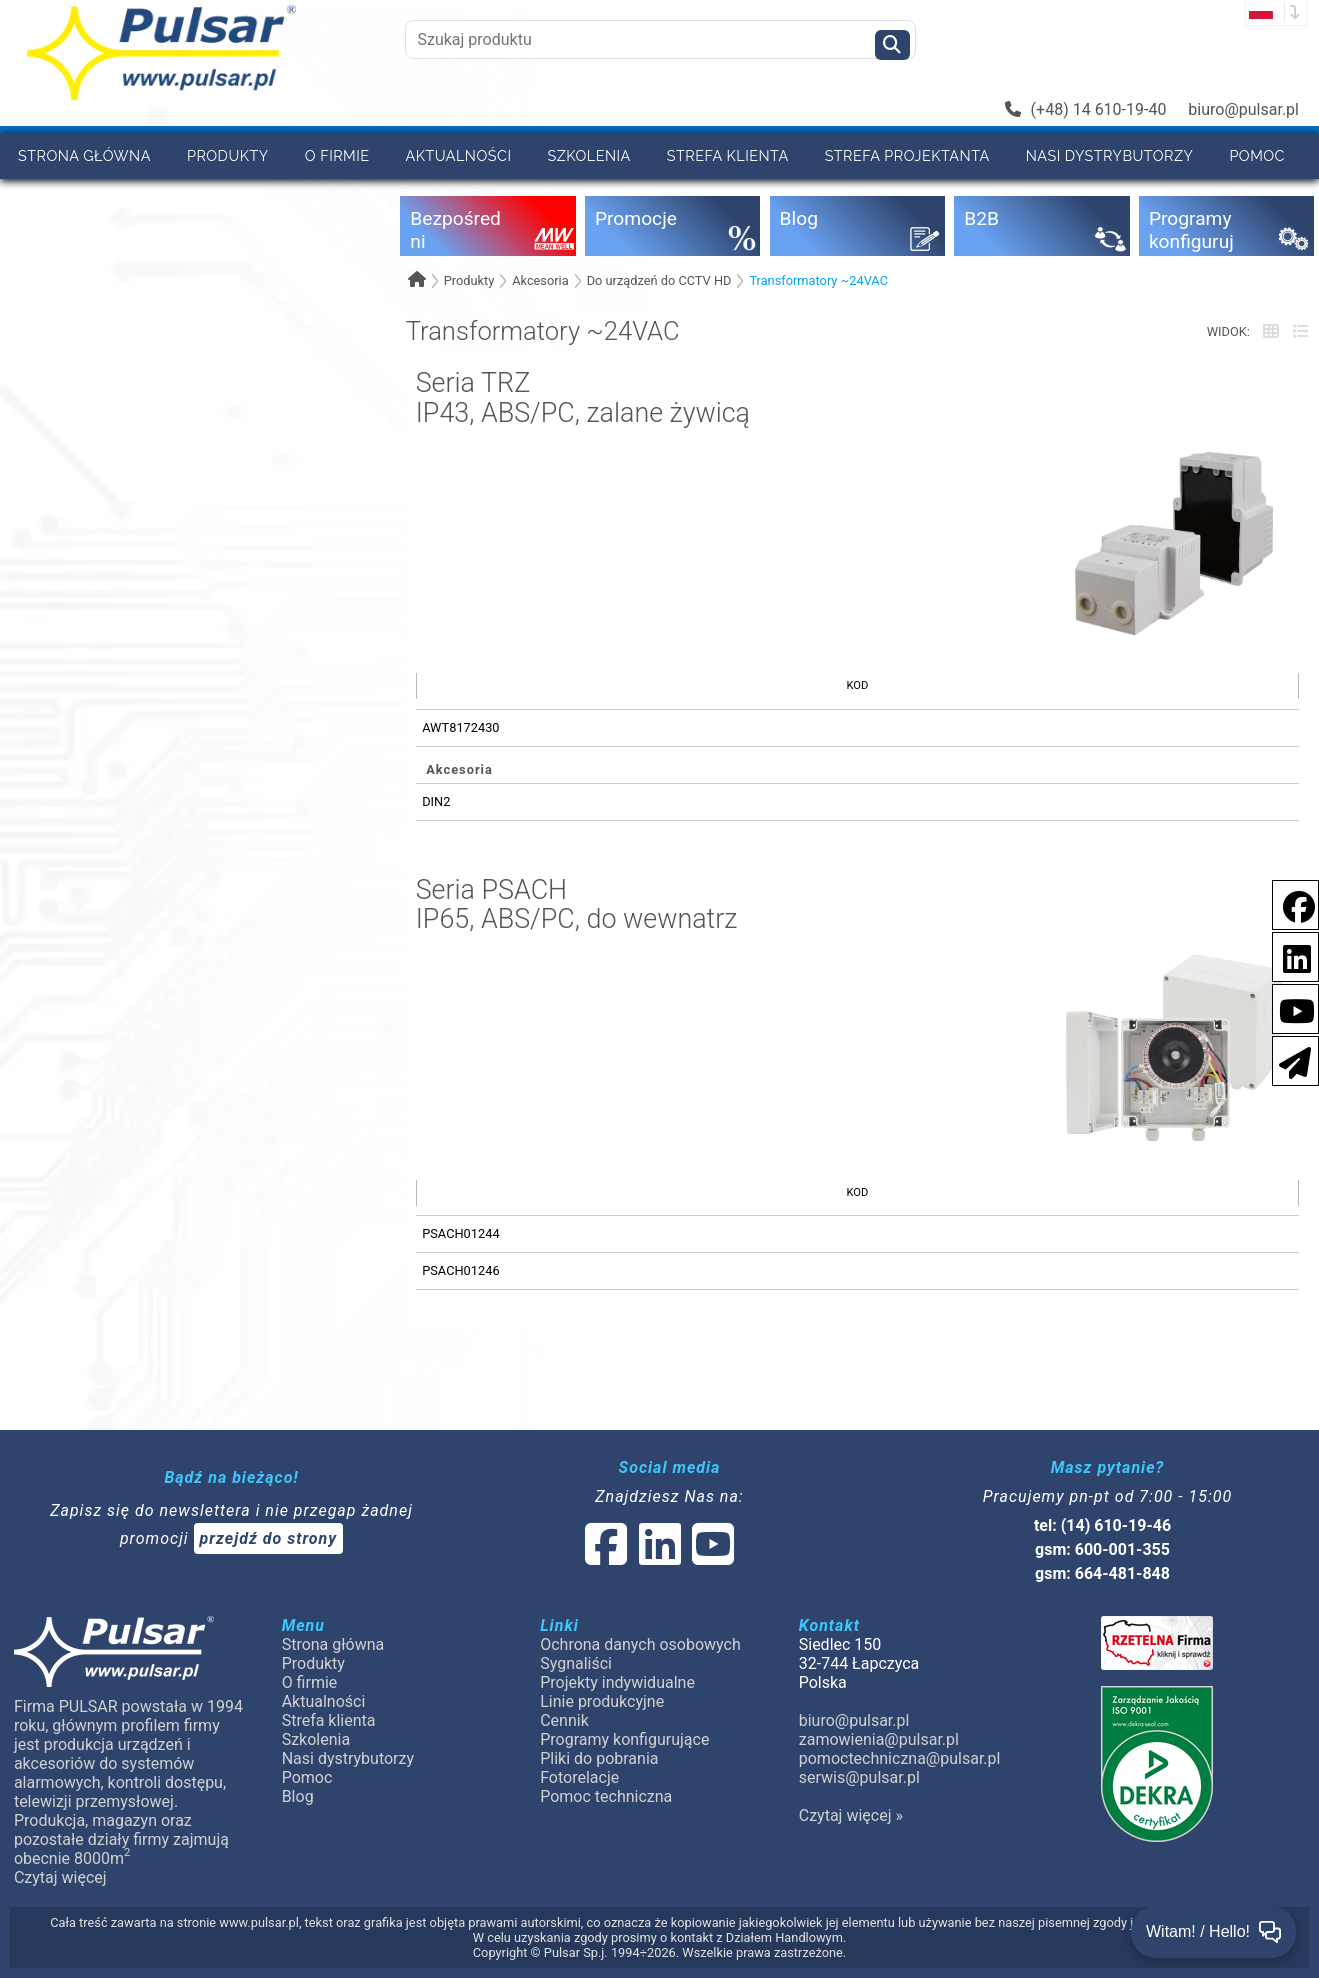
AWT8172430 (460, 727)
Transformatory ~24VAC (818, 280)
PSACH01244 (460, 1233)
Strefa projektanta (907, 155)
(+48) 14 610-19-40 (1086, 109)
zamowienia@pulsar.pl (879, 1739)
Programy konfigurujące (624, 1739)
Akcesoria (540, 280)
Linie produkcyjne (602, 1701)
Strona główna (84, 155)
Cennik (110, 201)
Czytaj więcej (60, 1877)
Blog (298, 1796)
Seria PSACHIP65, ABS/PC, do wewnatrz (577, 905)
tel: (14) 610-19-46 (1102, 1525)
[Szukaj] (892, 45)
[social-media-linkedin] (1287, 955)
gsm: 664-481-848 (1102, 1573)
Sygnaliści (576, 1663)
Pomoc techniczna (606, 1796)
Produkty (228, 155)
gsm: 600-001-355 (1102, 1549)
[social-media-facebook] (1289, 903)
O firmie (337, 155)
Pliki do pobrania (599, 1758)
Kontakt (210, 201)
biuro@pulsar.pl (1243, 109)
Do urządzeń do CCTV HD (659, 280)
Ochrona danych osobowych (640, 1644)
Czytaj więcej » (851, 1815)
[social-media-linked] (658, 1556)
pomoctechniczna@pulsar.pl (900, 1758)
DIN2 (436, 801)
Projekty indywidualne (617, 1682)
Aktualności (459, 155)
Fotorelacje (579, 1777)
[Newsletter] (1289, 1059)
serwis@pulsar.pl (859, 1777)
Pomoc (1257, 155)
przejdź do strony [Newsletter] (269, 1538)
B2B (32, 201)
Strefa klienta (728, 155)
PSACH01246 (460, 1270)
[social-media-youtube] (1291, 1007)
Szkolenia (588, 155)
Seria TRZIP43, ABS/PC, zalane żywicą (583, 398)
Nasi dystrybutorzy (1110, 155)
